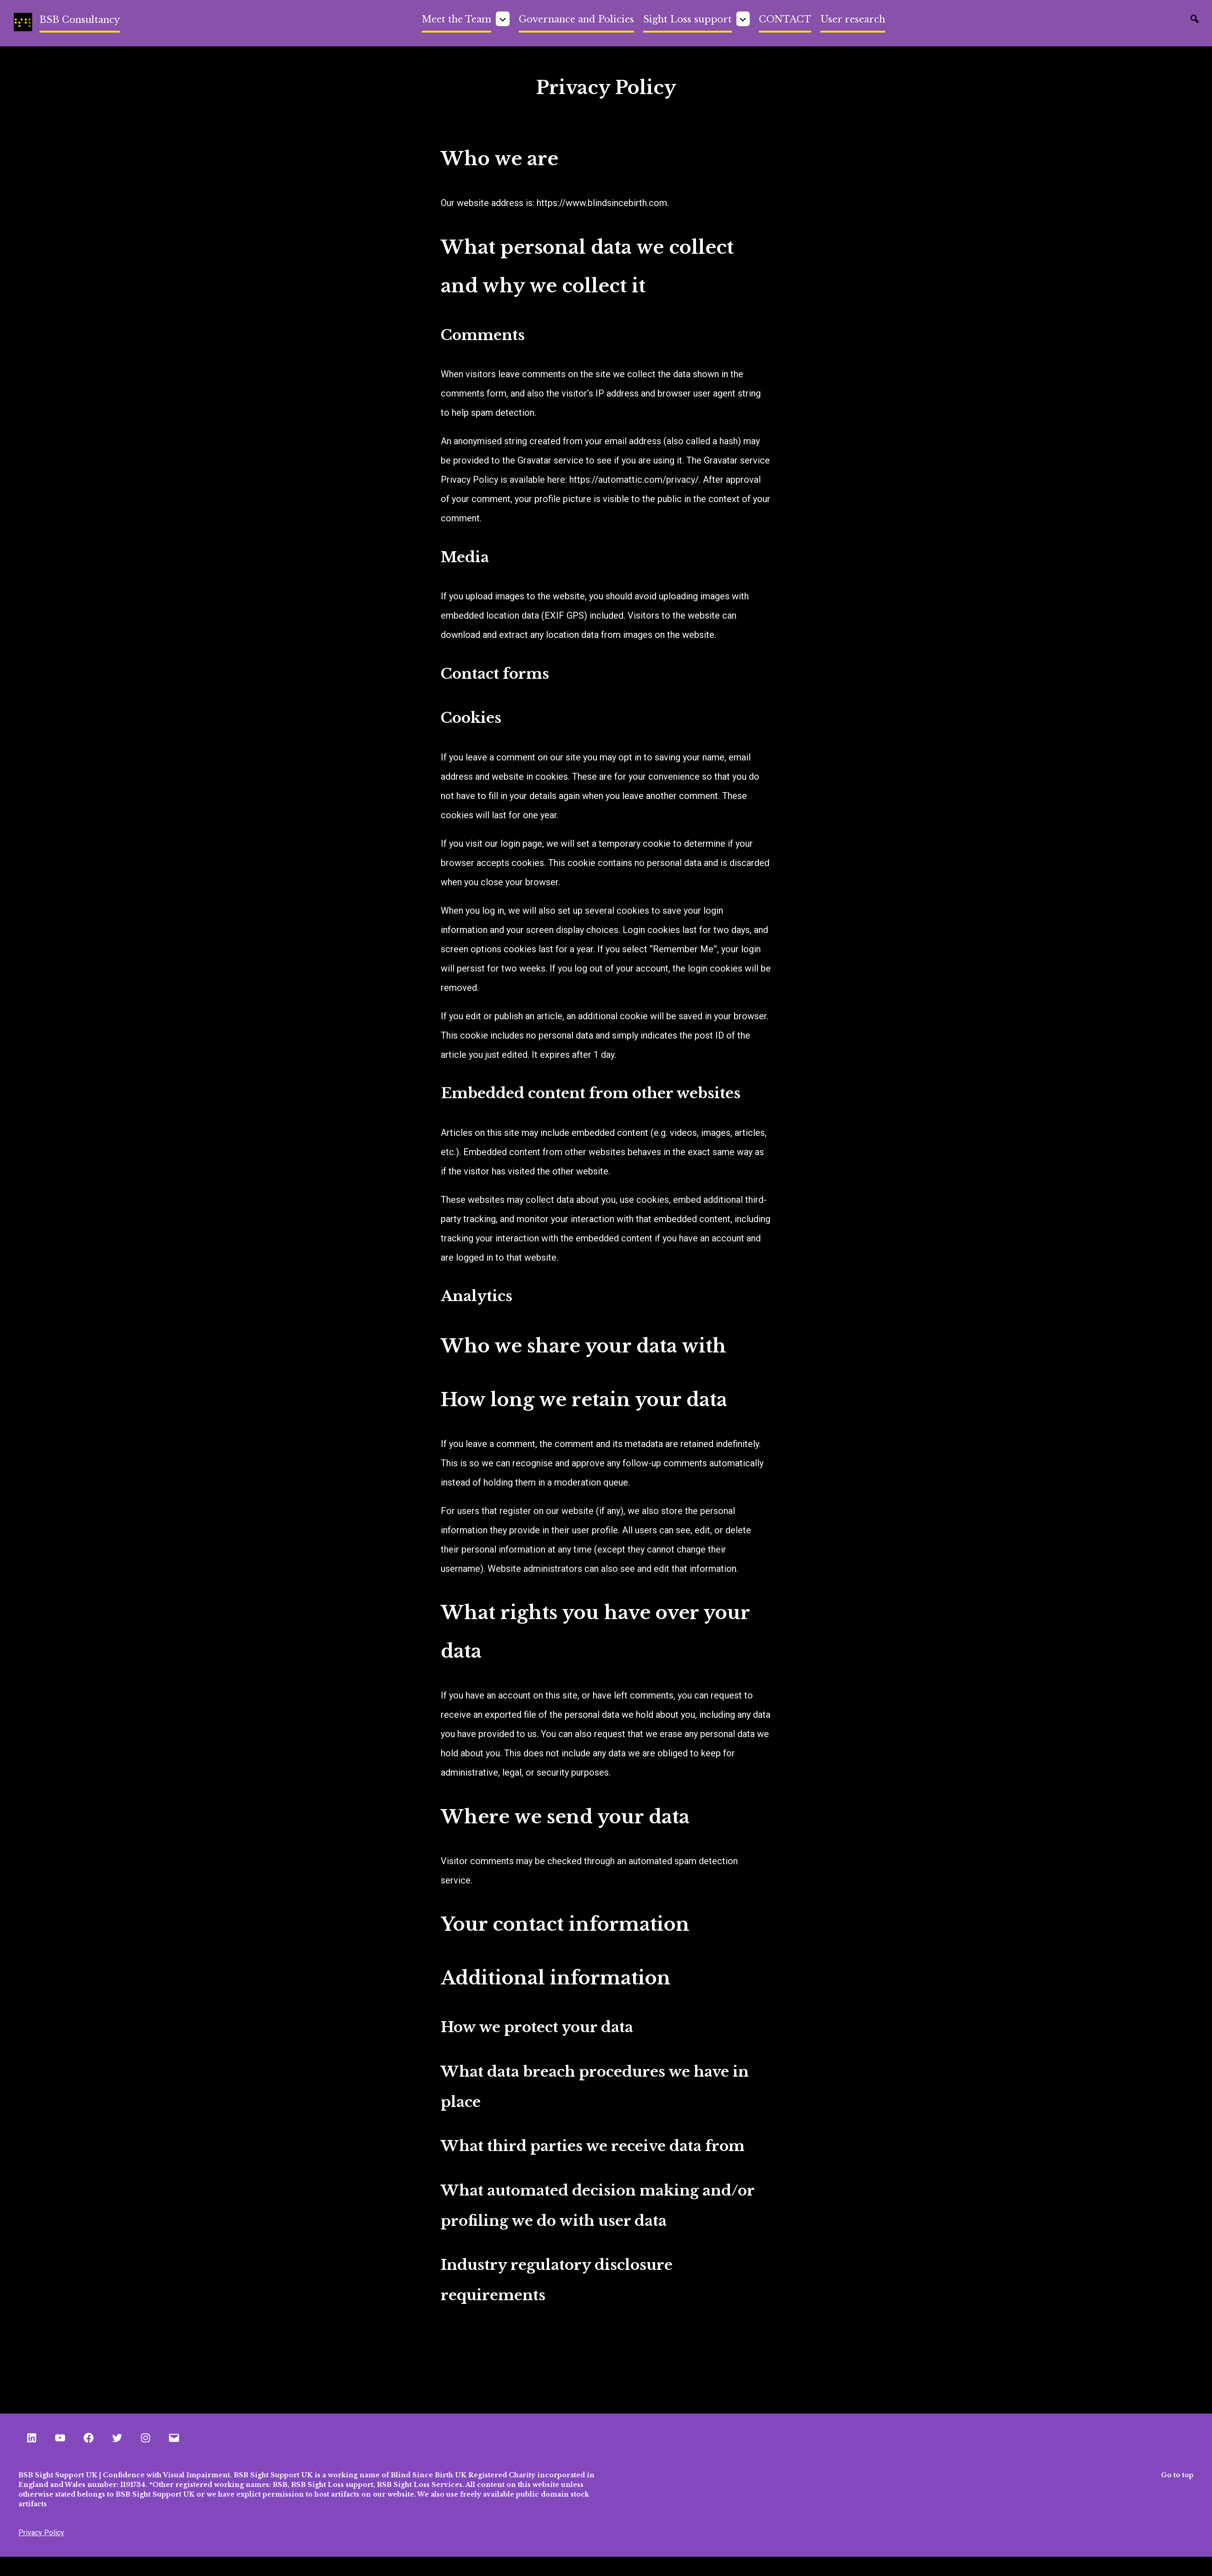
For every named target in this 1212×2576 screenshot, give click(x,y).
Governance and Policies (576, 19)
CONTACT (785, 19)
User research (852, 19)
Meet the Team (456, 19)
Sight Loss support (687, 19)
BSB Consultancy (79, 19)
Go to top (1177, 2475)
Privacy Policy (41, 2532)
